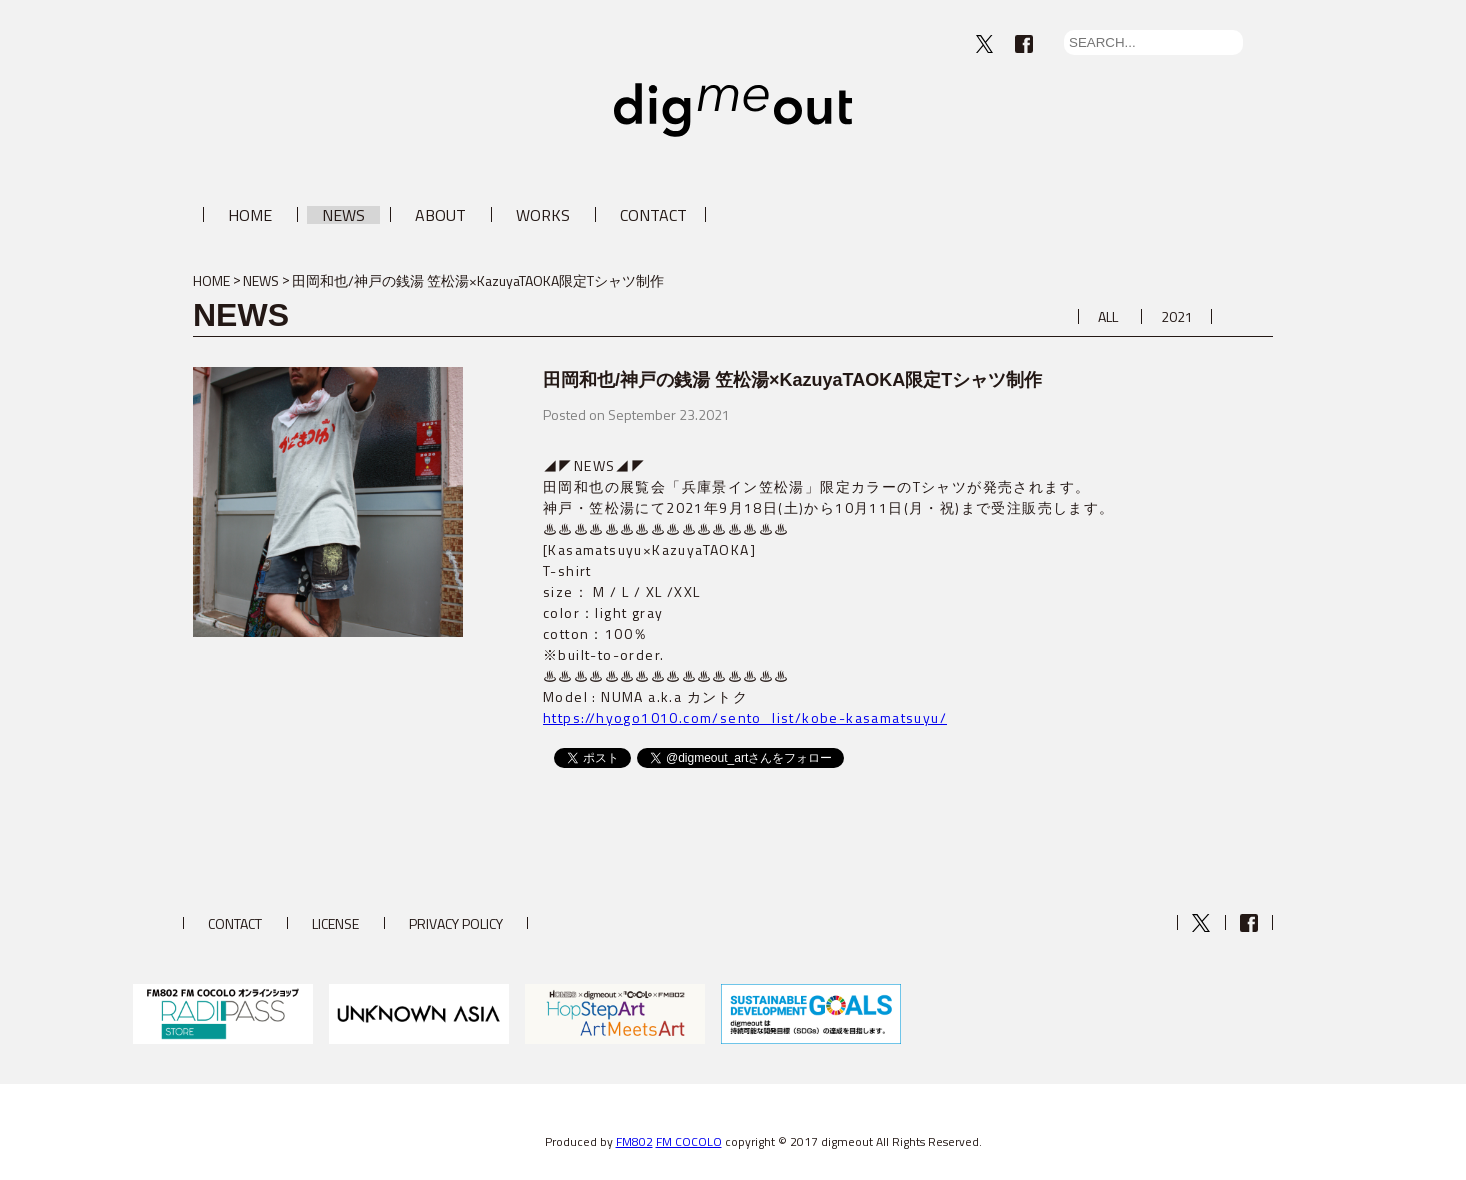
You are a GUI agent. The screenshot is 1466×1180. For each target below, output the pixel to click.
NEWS (343, 215)
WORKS (543, 215)
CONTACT (653, 215)
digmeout (733, 110)
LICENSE (335, 923)
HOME (250, 215)
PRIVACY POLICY (456, 923)
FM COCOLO (689, 1141)
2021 (1177, 316)
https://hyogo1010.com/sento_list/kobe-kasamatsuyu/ (745, 717)
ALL (1108, 316)
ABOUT (440, 215)
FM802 (634, 1141)
